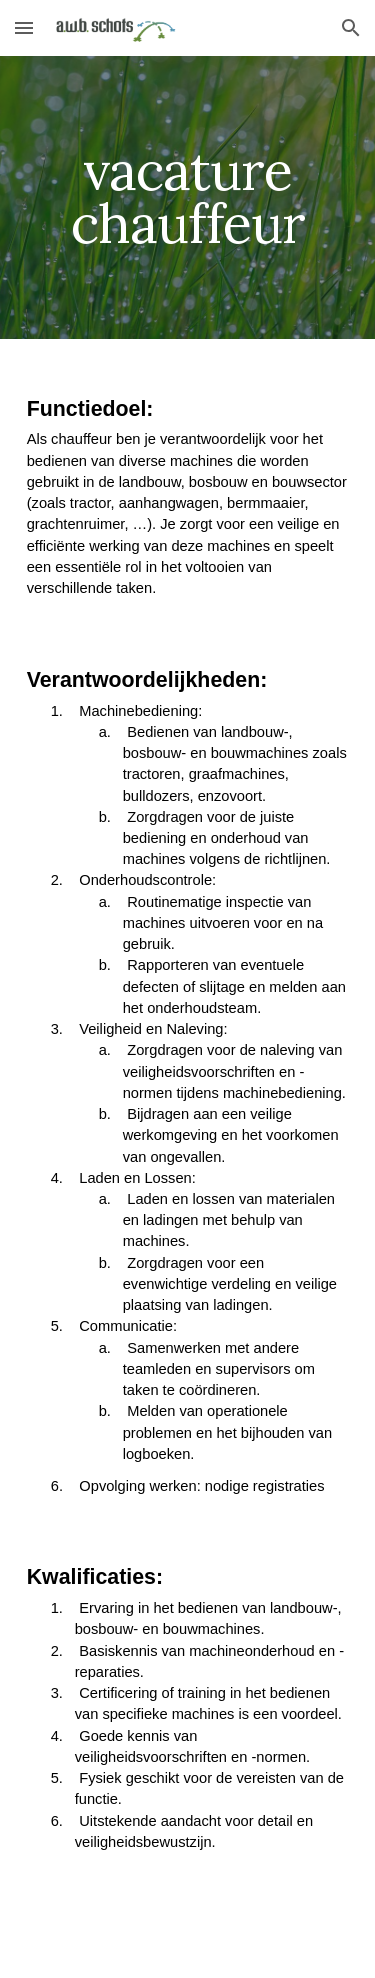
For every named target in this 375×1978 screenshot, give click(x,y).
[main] (188, 197)
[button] (24, 27)
